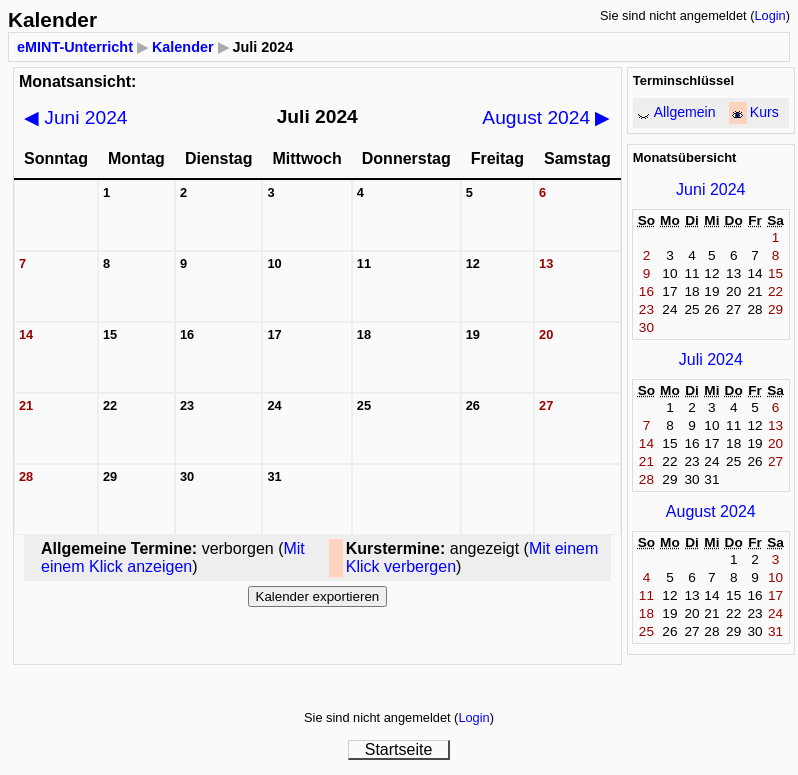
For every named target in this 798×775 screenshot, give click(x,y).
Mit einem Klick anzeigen (173, 557)
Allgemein (685, 112)
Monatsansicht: (77, 81)
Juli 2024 (711, 359)
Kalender (183, 47)
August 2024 (546, 117)
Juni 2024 (76, 117)
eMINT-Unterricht (75, 47)
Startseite (399, 749)
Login (769, 15)
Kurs (764, 112)
